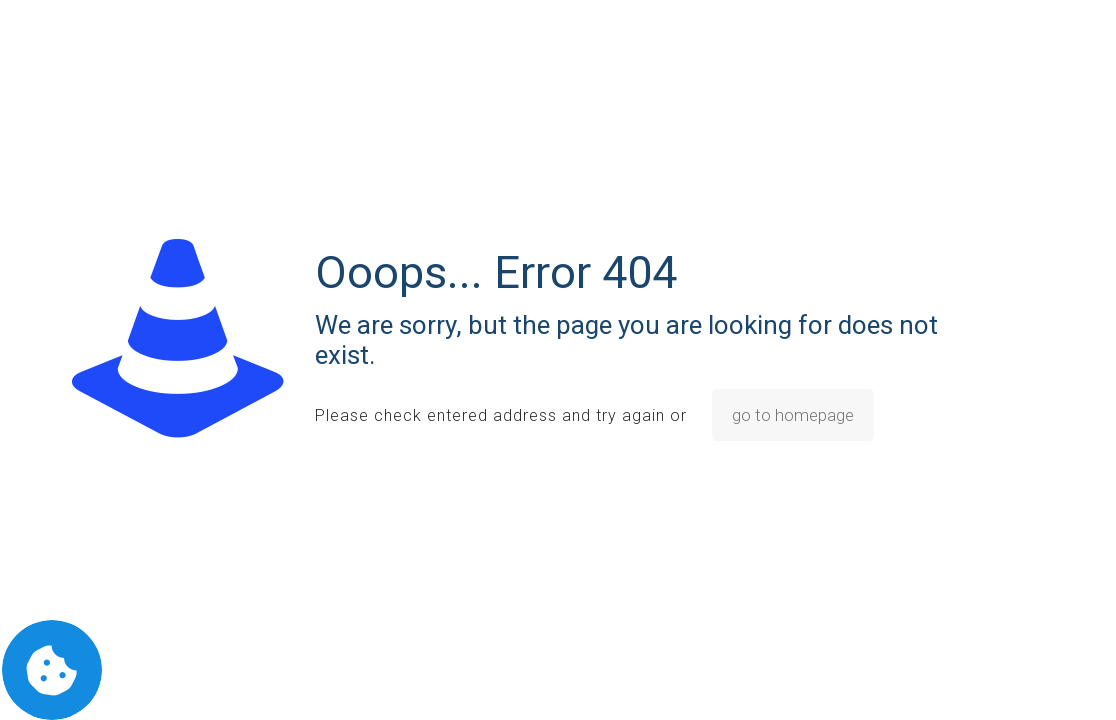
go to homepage (793, 415)
